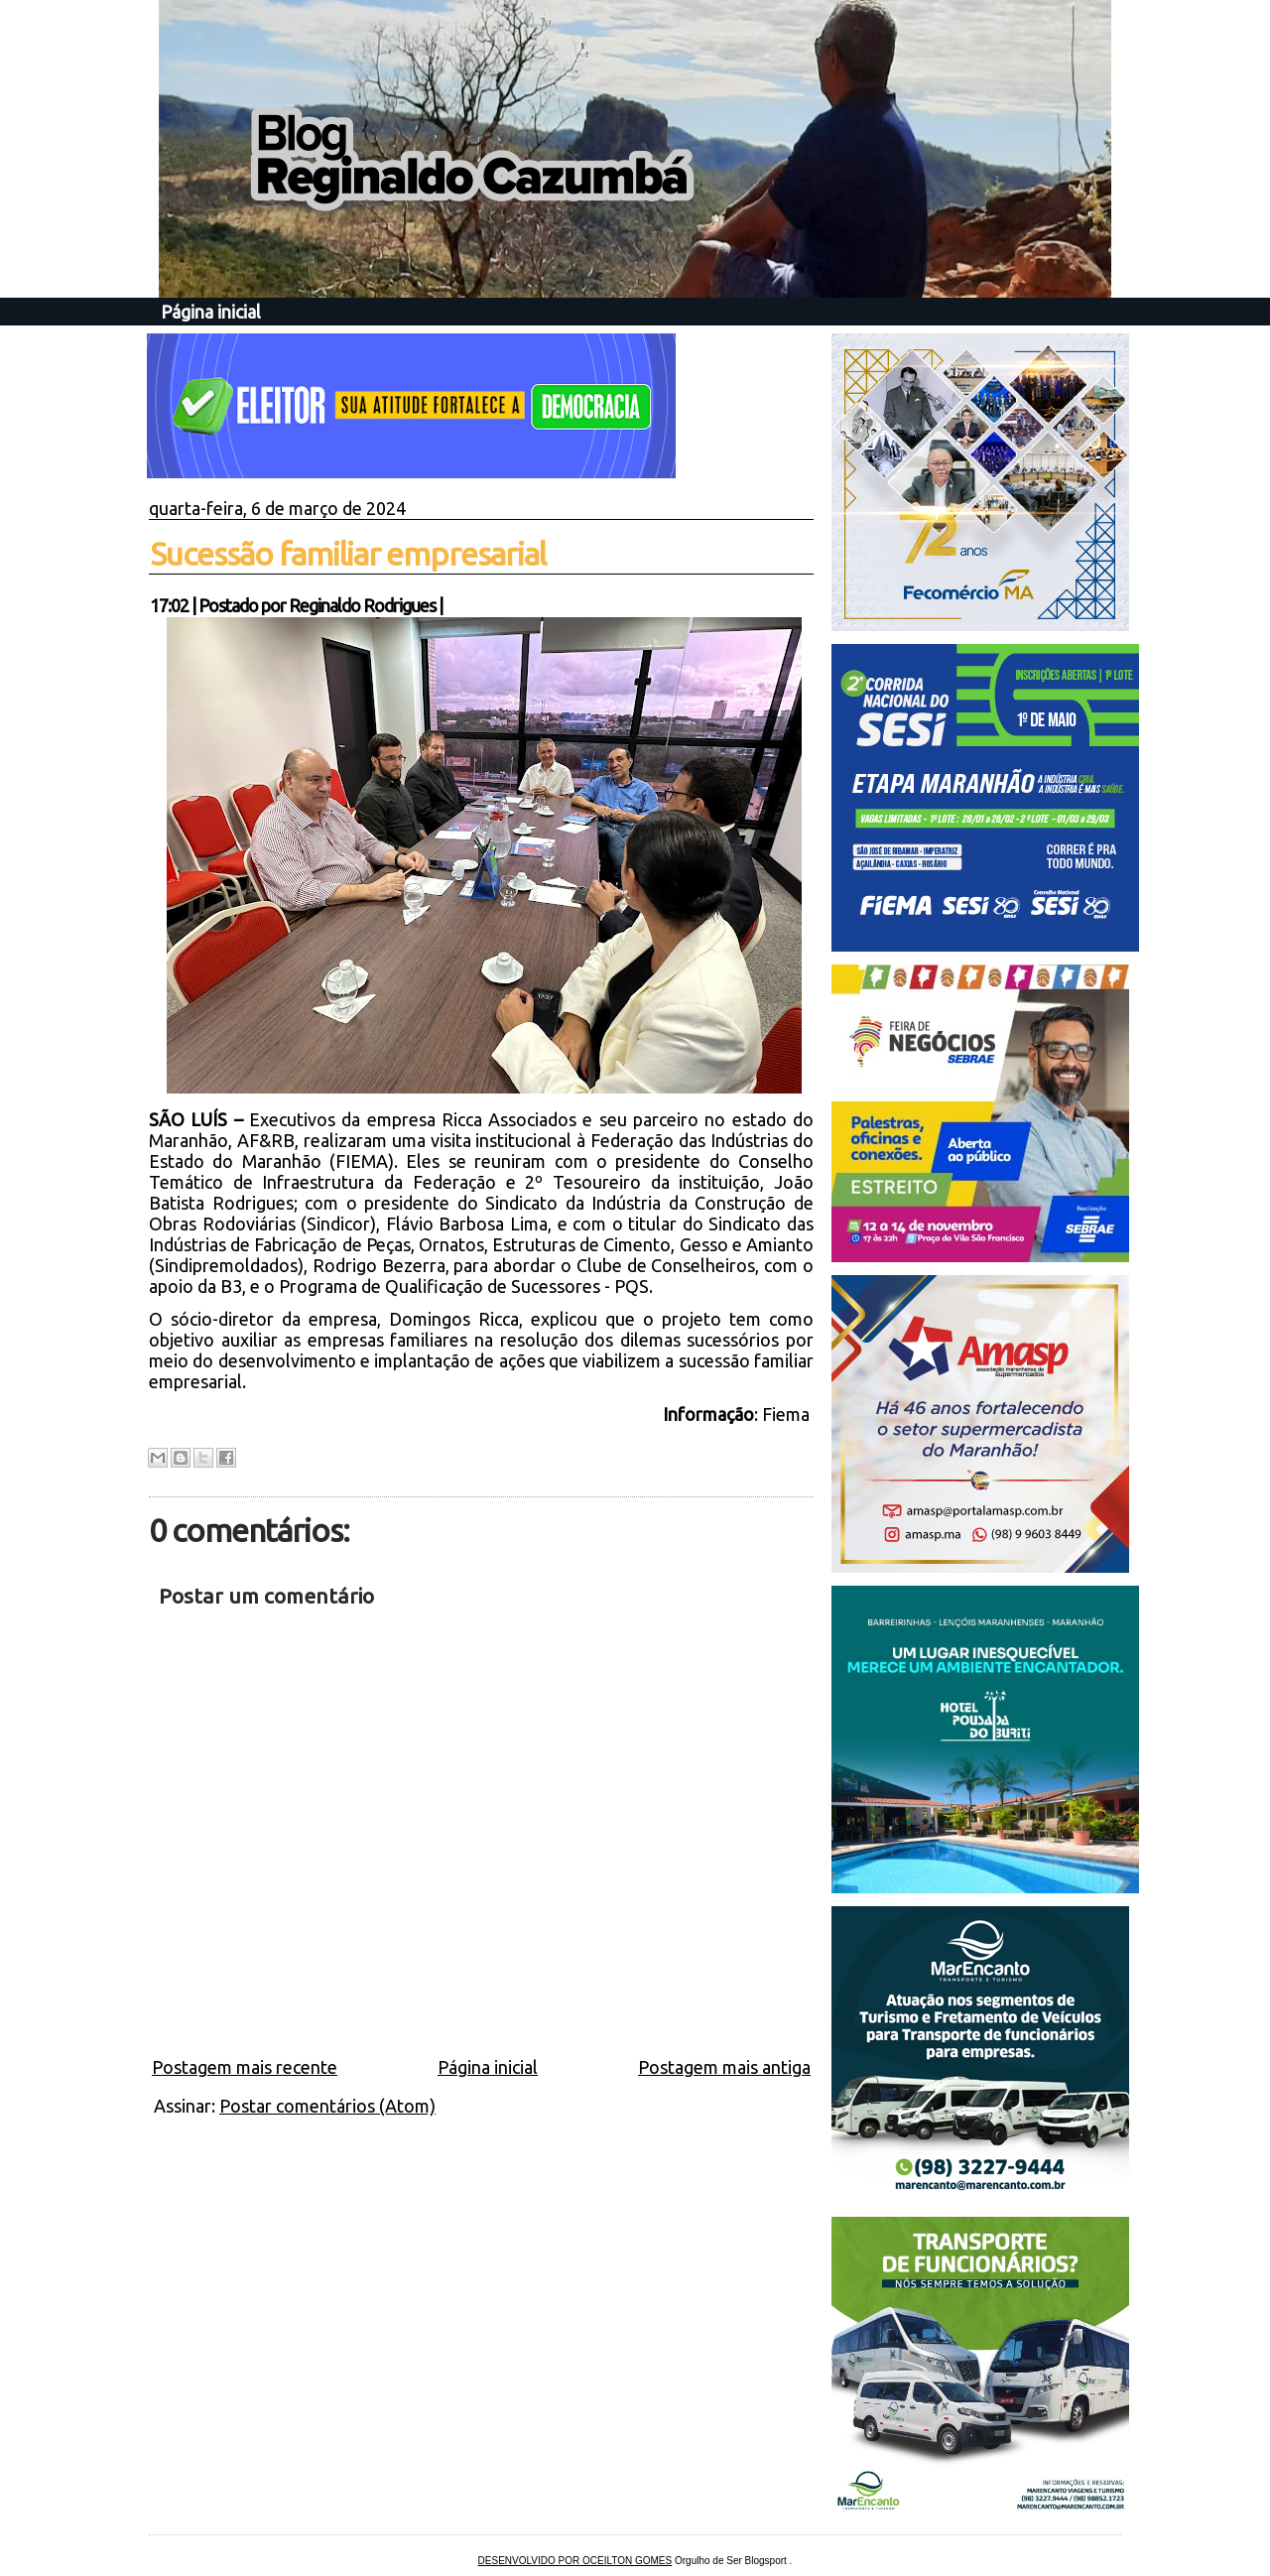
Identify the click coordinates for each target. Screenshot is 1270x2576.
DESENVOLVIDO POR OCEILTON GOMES (575, 2560)
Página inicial (211, 312)
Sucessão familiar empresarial (348, 554)
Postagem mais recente (244, 2067)
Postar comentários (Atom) (327, 2106)
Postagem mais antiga (724, 2067)
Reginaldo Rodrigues (362, 605)
